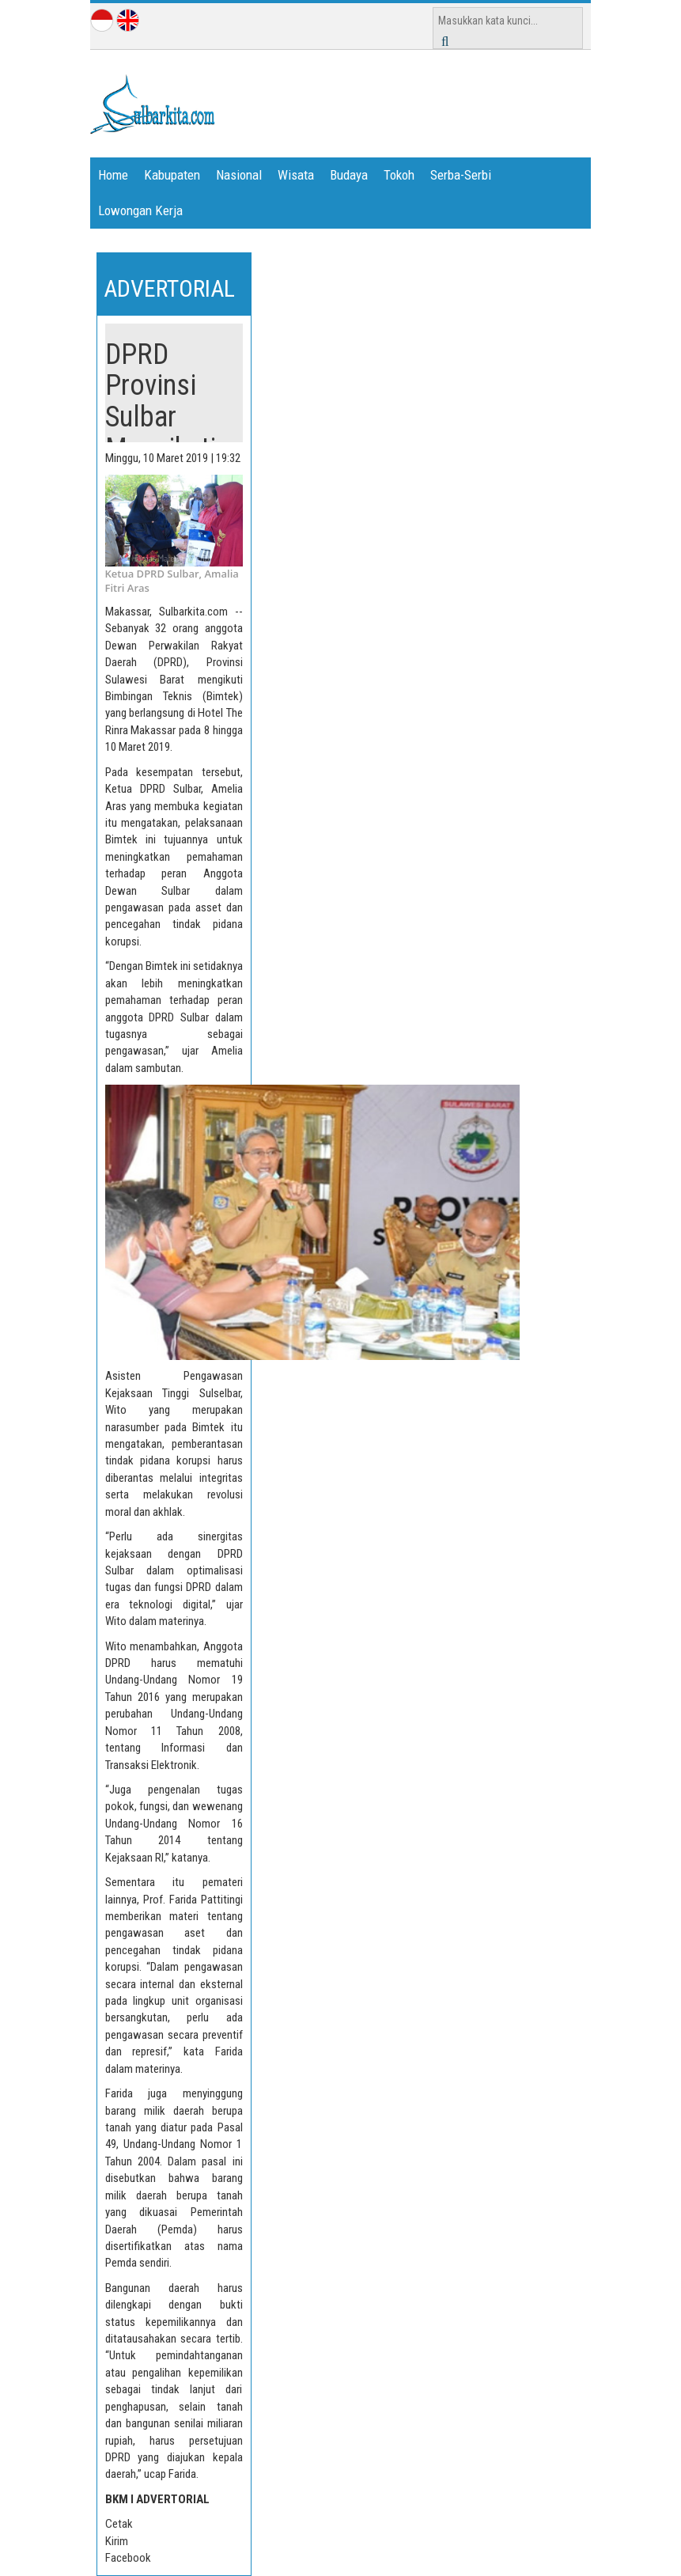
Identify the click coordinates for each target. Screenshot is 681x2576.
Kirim (116, 2541)
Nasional (239, 175)
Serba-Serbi (460, 175)
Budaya (349, 175)
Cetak (119, 2524)
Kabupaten (172, 175)
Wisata (296, 175)
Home (113, 175)
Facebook (128, 2558)
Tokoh (399, 175)
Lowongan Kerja (140, 210)
